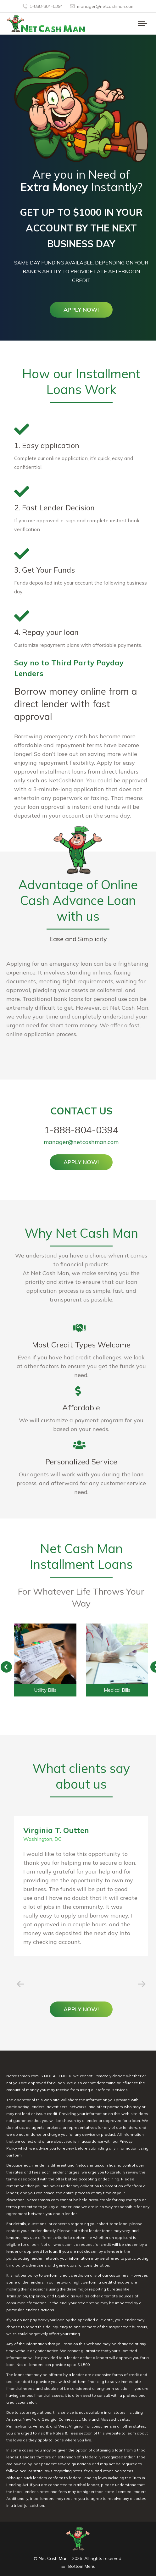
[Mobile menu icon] (142, 23)
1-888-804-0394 (42, 6)
